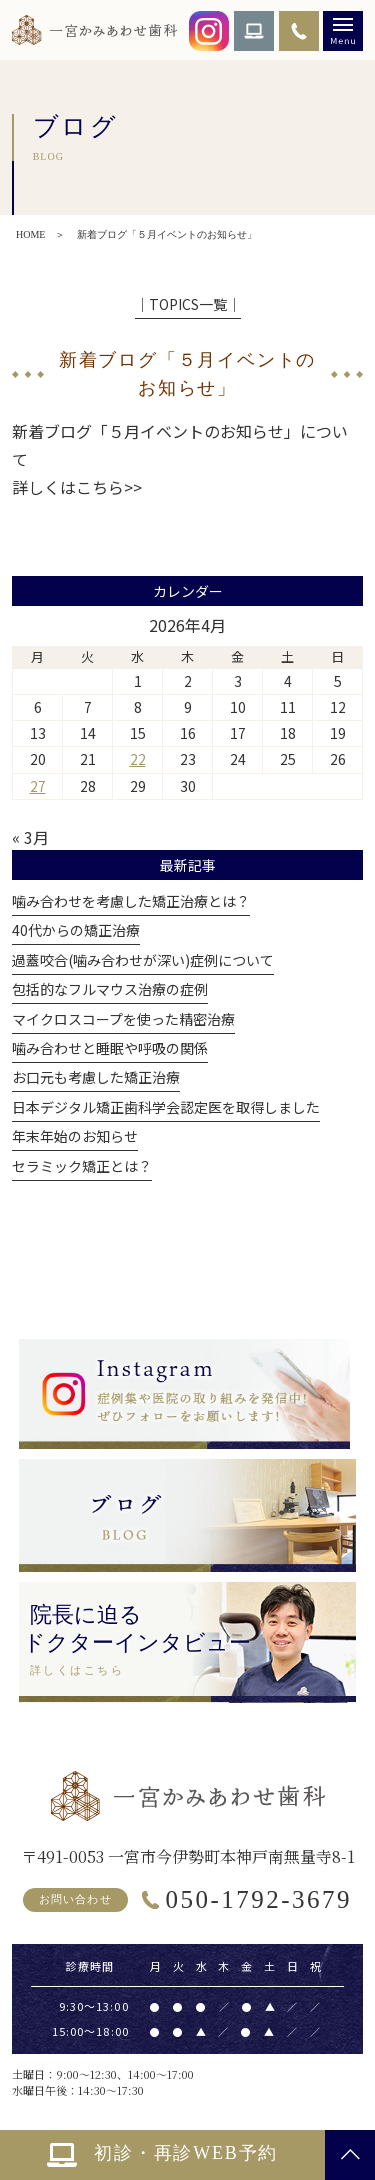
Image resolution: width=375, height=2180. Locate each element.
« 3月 (30, 837)
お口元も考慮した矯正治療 (96, 1077)
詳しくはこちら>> (77, 487)
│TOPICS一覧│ (188, 304)
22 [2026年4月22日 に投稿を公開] (138, 759)
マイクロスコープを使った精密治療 (123, 1019)
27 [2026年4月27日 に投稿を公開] (38, 786)
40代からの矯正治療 (76, 930)
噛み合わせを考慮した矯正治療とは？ (131, 901)
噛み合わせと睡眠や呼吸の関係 (110, 1048)
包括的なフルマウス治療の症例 (110, 989)
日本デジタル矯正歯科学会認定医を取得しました (166, 1107)
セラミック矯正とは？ (82, 1166)
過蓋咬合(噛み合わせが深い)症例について (143, 960)
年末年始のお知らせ (75, 1136)
